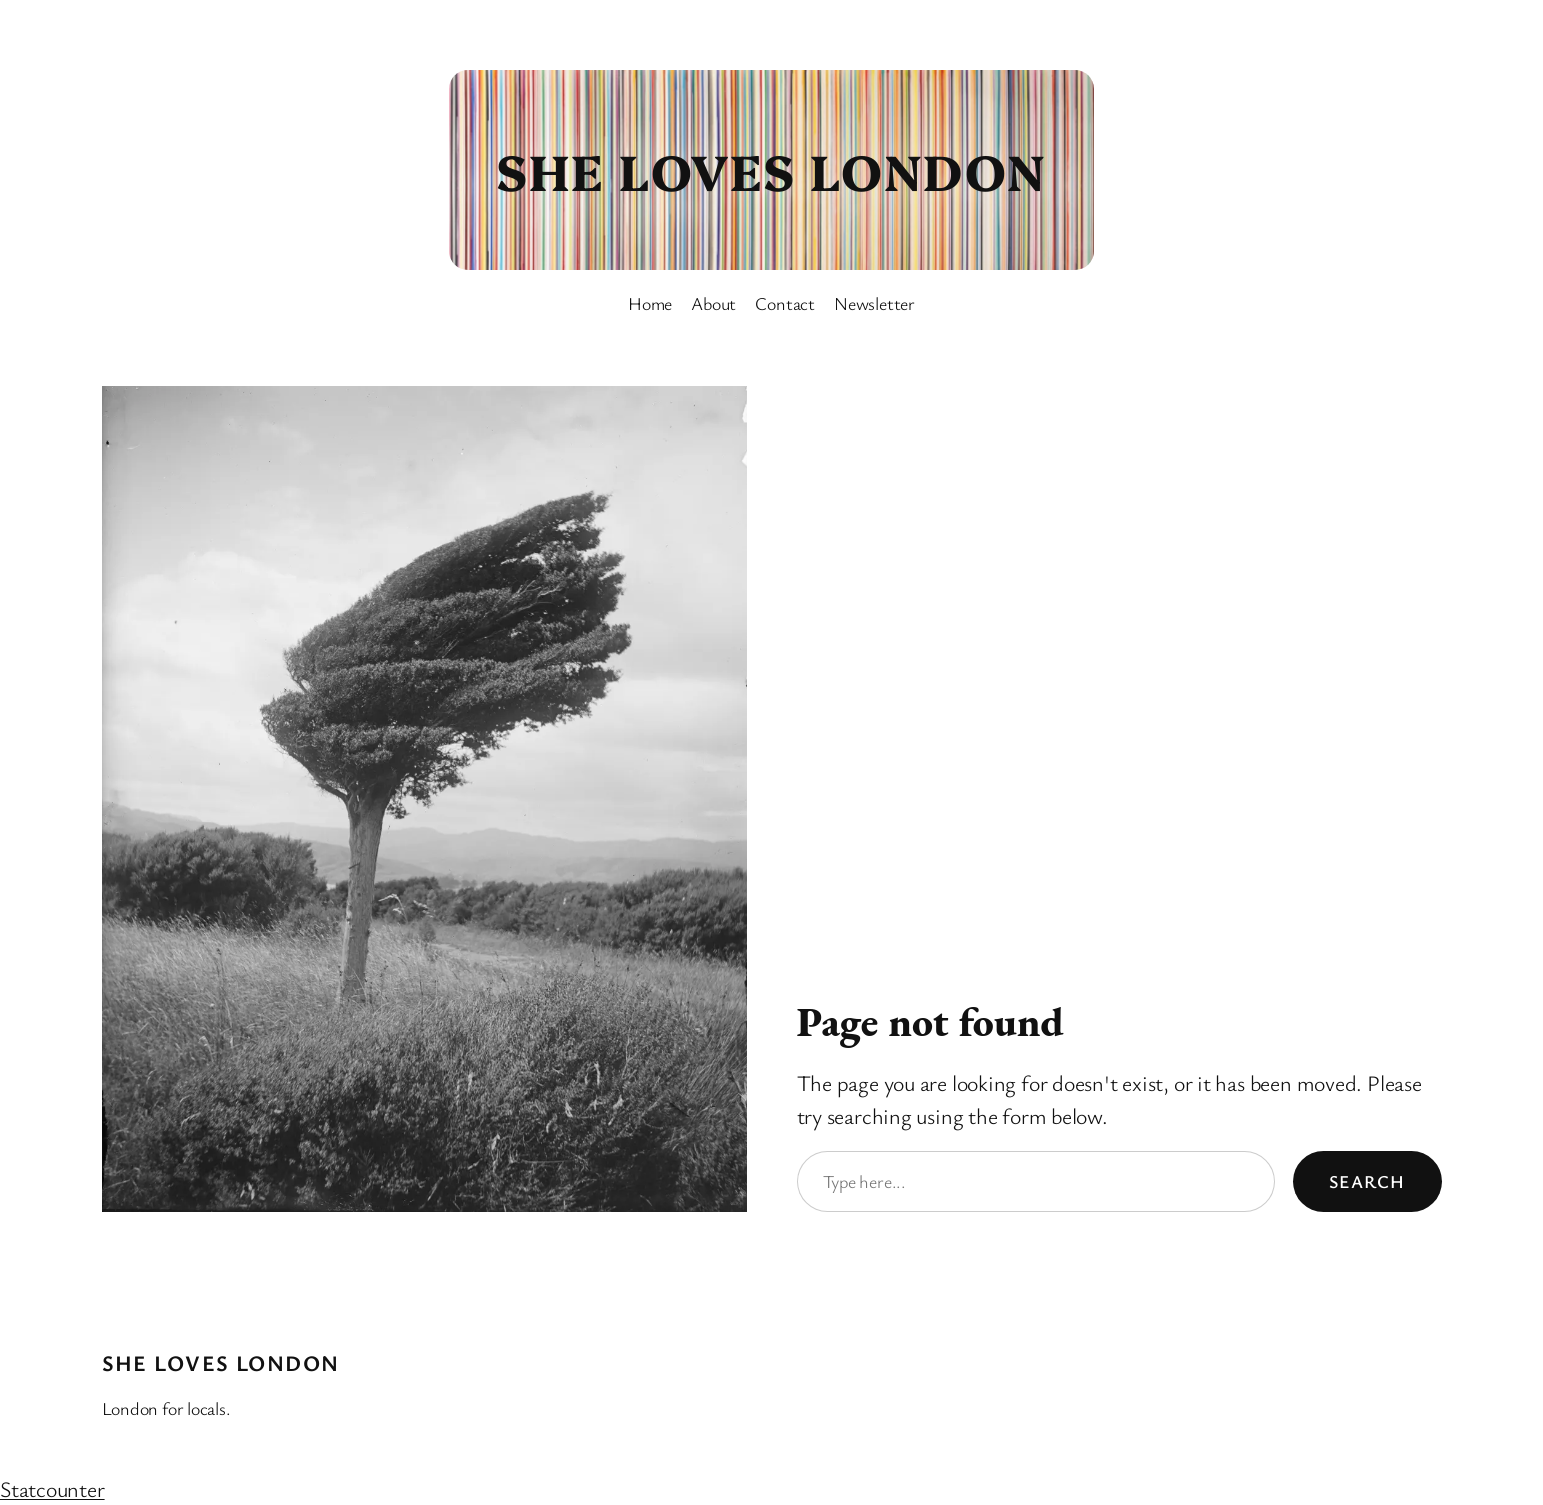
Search (1367, 1181)
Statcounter (52, 1488)
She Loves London (771, 169)
